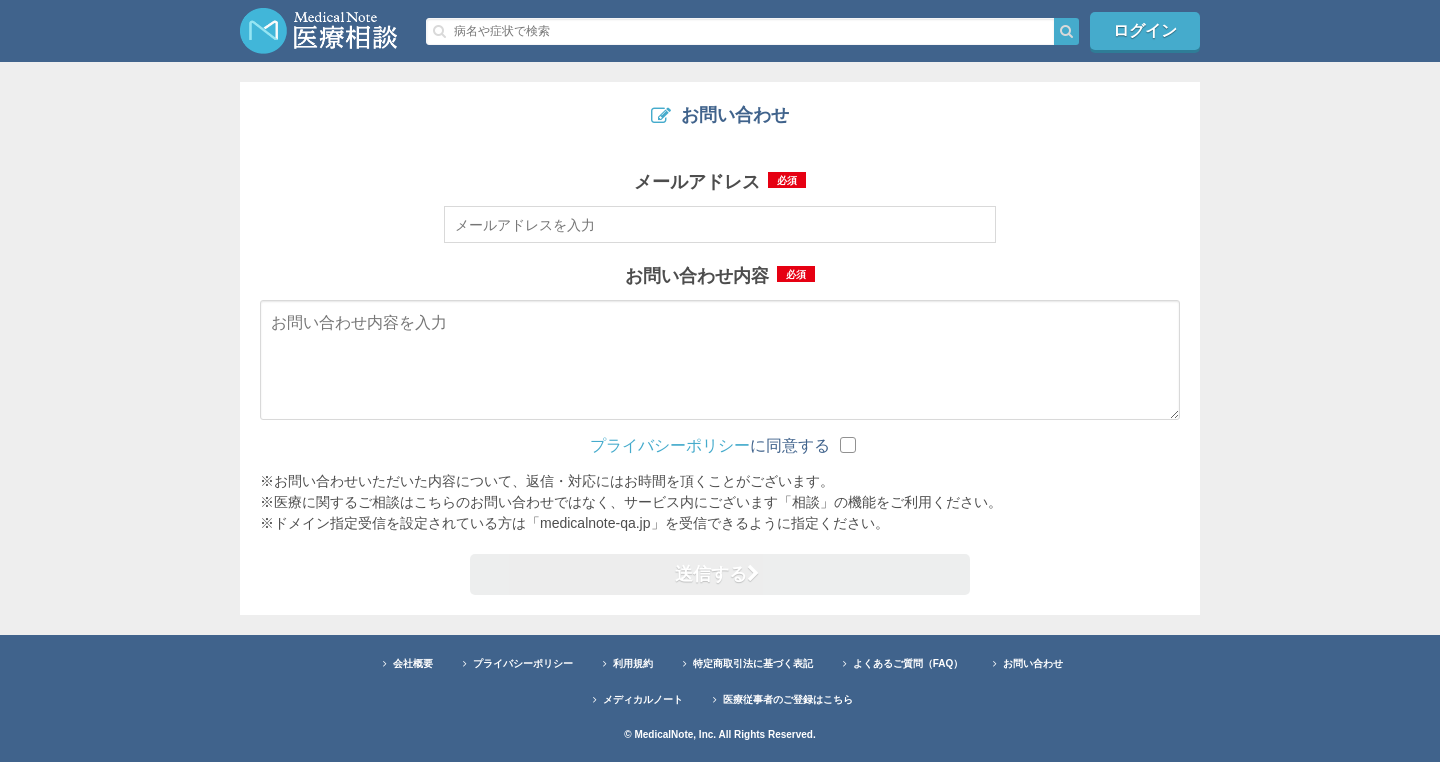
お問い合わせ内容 (720, 276)
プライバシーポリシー (670, 445)
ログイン (1145, 30)
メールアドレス (720, 182)
